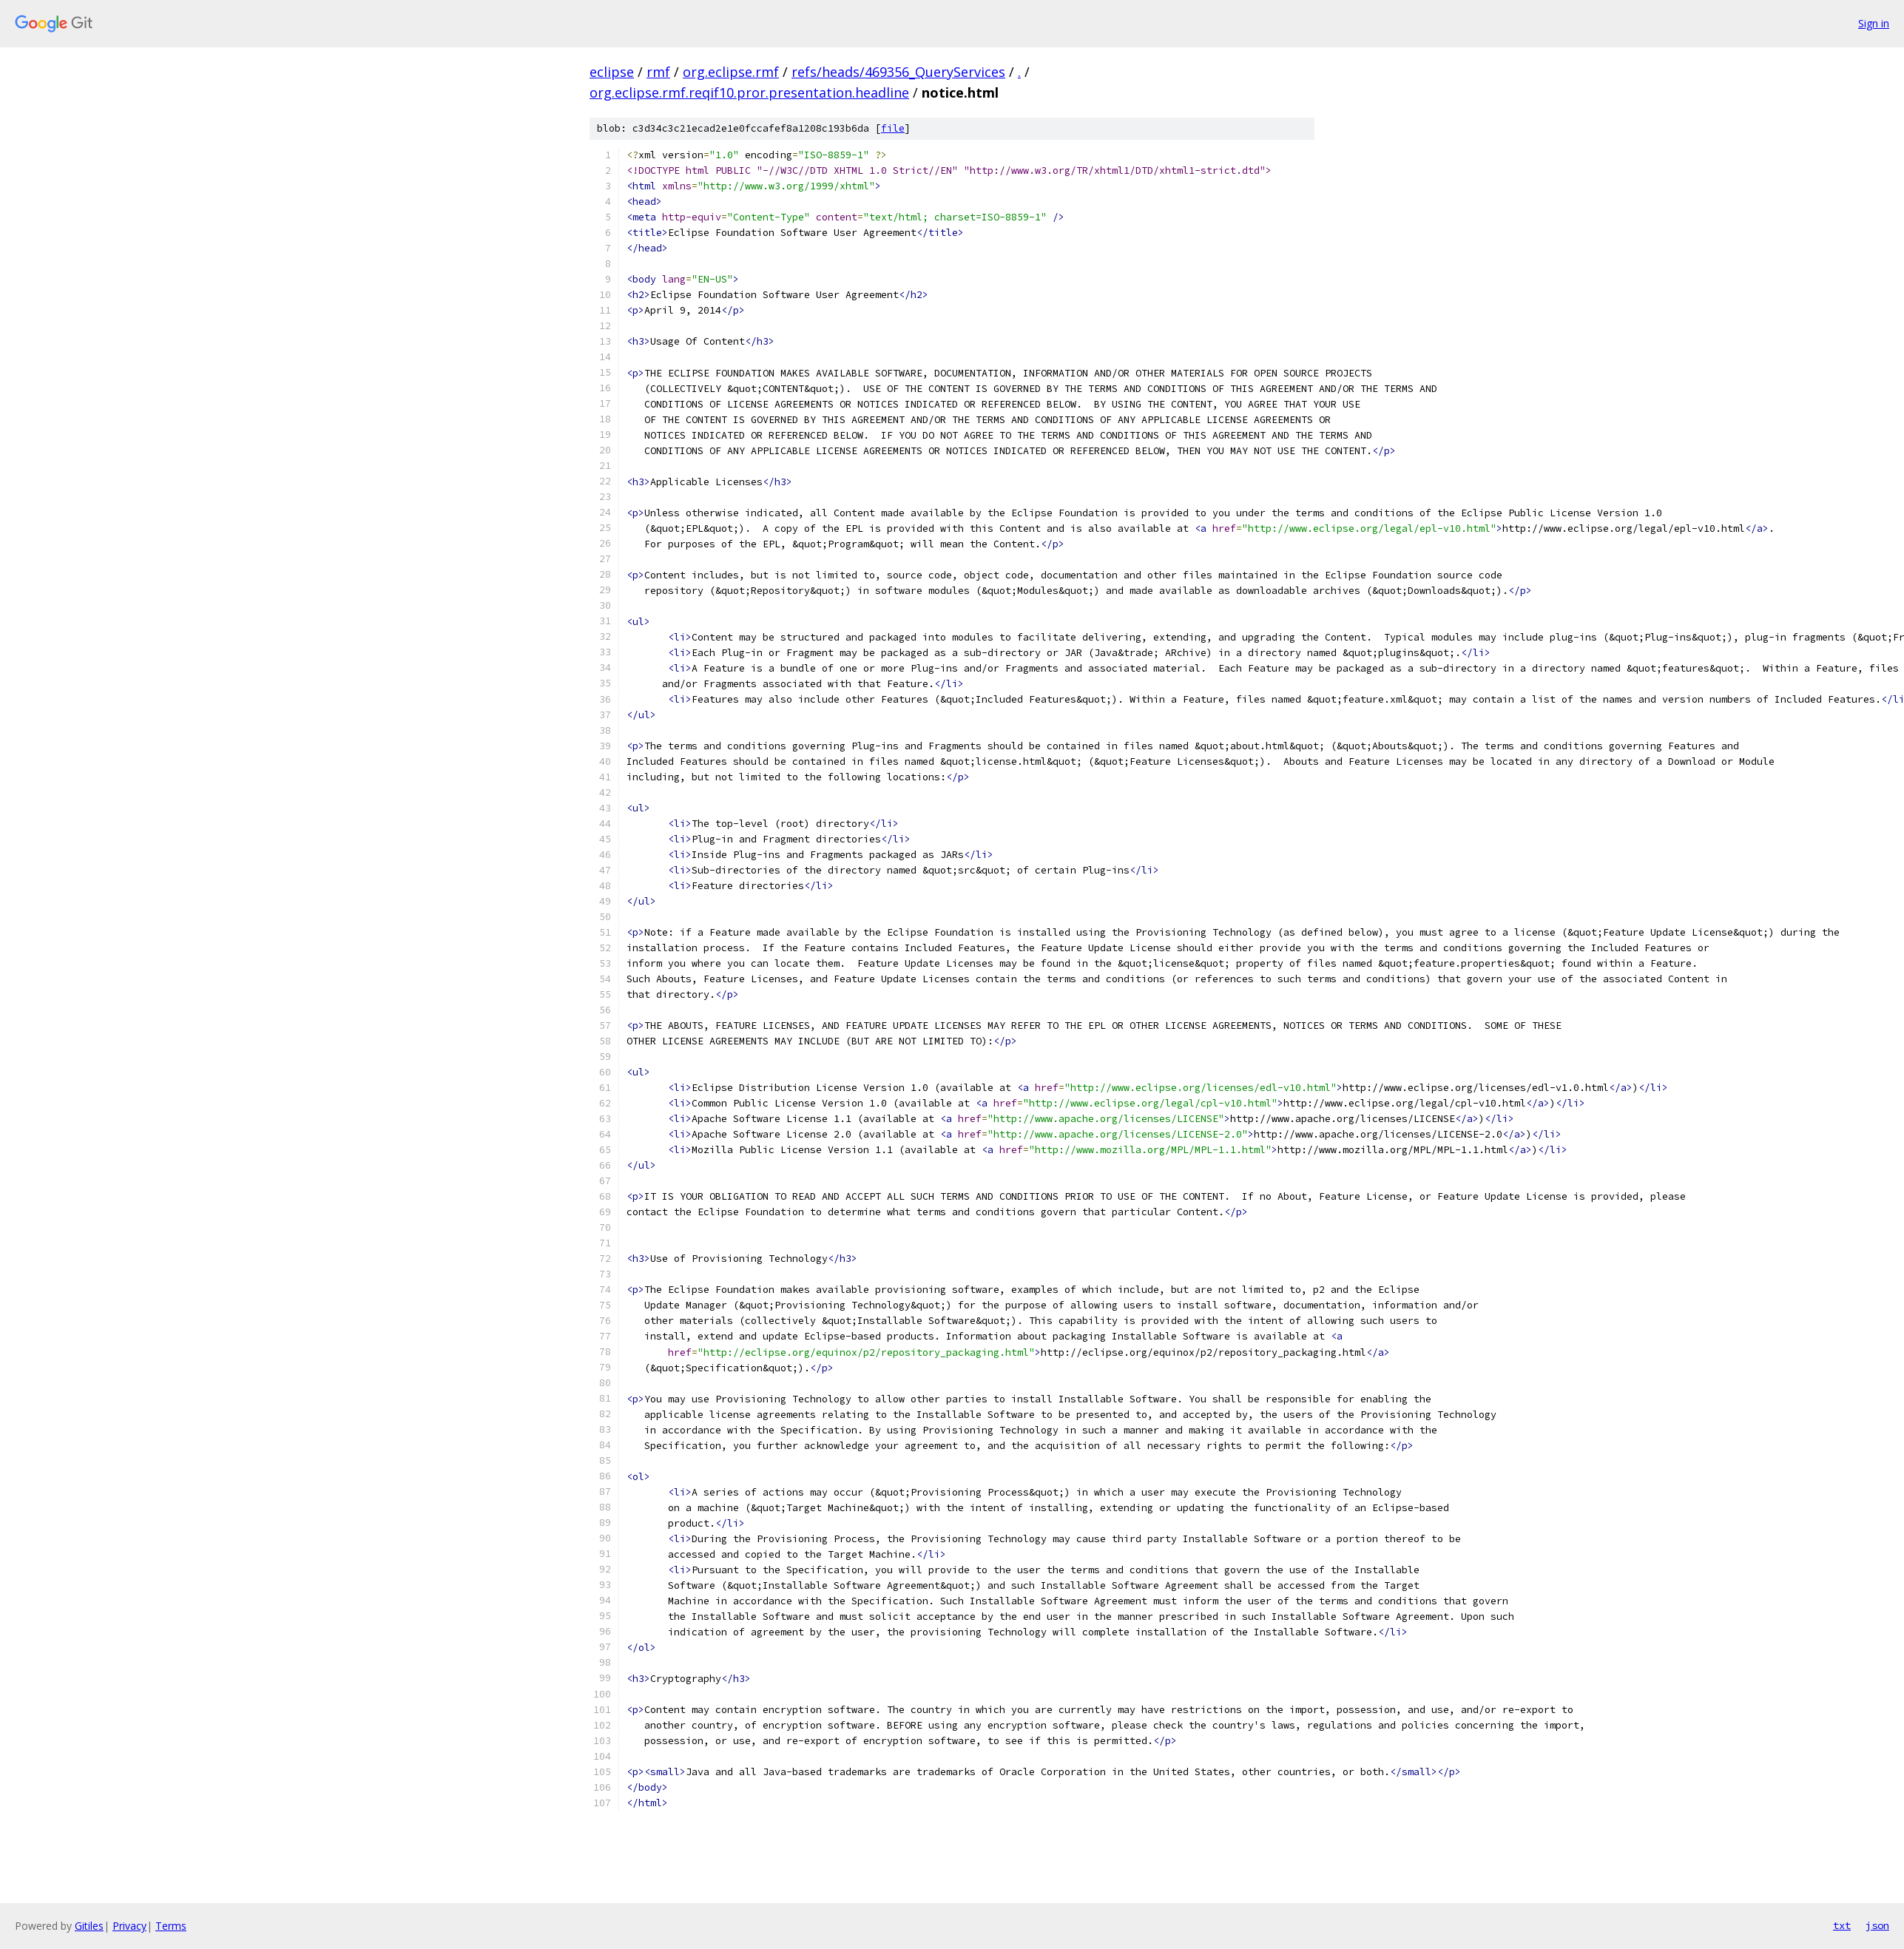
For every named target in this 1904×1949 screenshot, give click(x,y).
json (1877, 1925)
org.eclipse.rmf (731, 72)
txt (1842, 1925)
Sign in (1873, 23)
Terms (170, 1926)
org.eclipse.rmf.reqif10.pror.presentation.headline (749, 92)
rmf (658, 72)
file (893, 128)
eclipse (612, 72)
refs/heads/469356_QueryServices (898, 72)
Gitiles (89, 1926)
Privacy (129, 1926)
